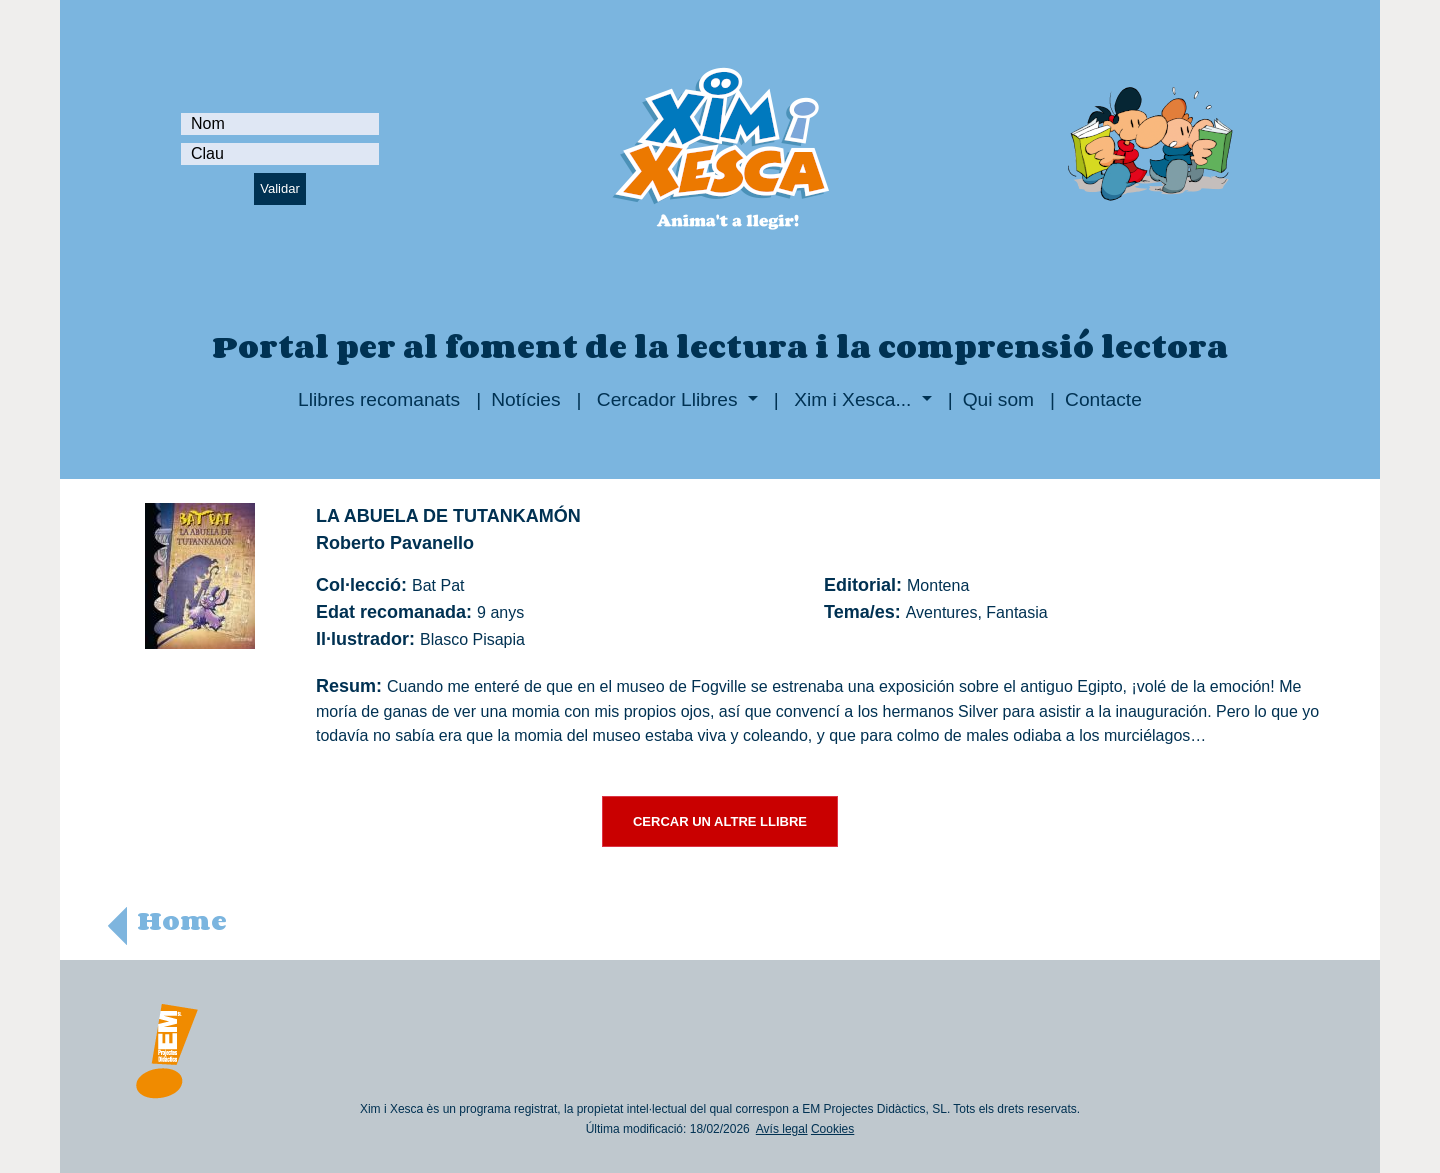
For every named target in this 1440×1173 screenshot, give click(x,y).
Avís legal (782, 1129)
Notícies (525, 399)
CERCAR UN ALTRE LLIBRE (720, 821)
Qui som (998, 399)
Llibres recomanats (379, 399)
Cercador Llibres (667, 399)
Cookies (832, 1129)
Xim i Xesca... (853, 399)
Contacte (1103, 399)
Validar (280, 188)
